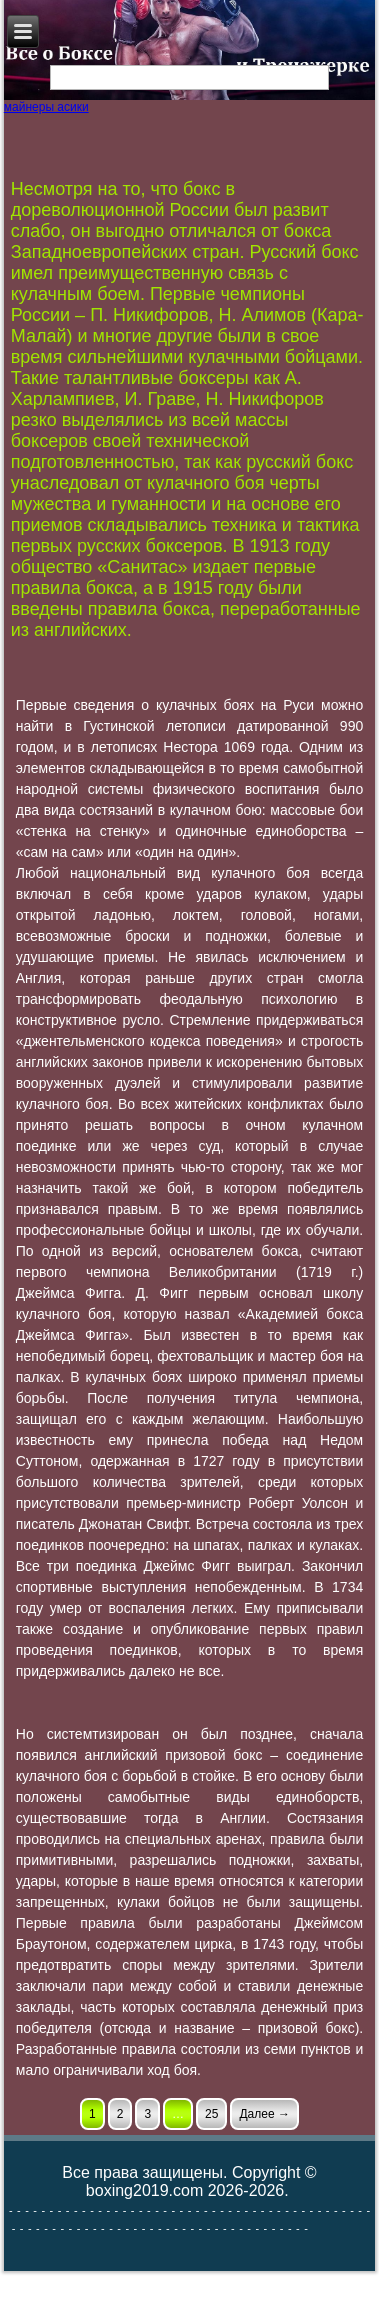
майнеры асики (46, 107)
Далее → (264, 2114)
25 (211, 2114)
